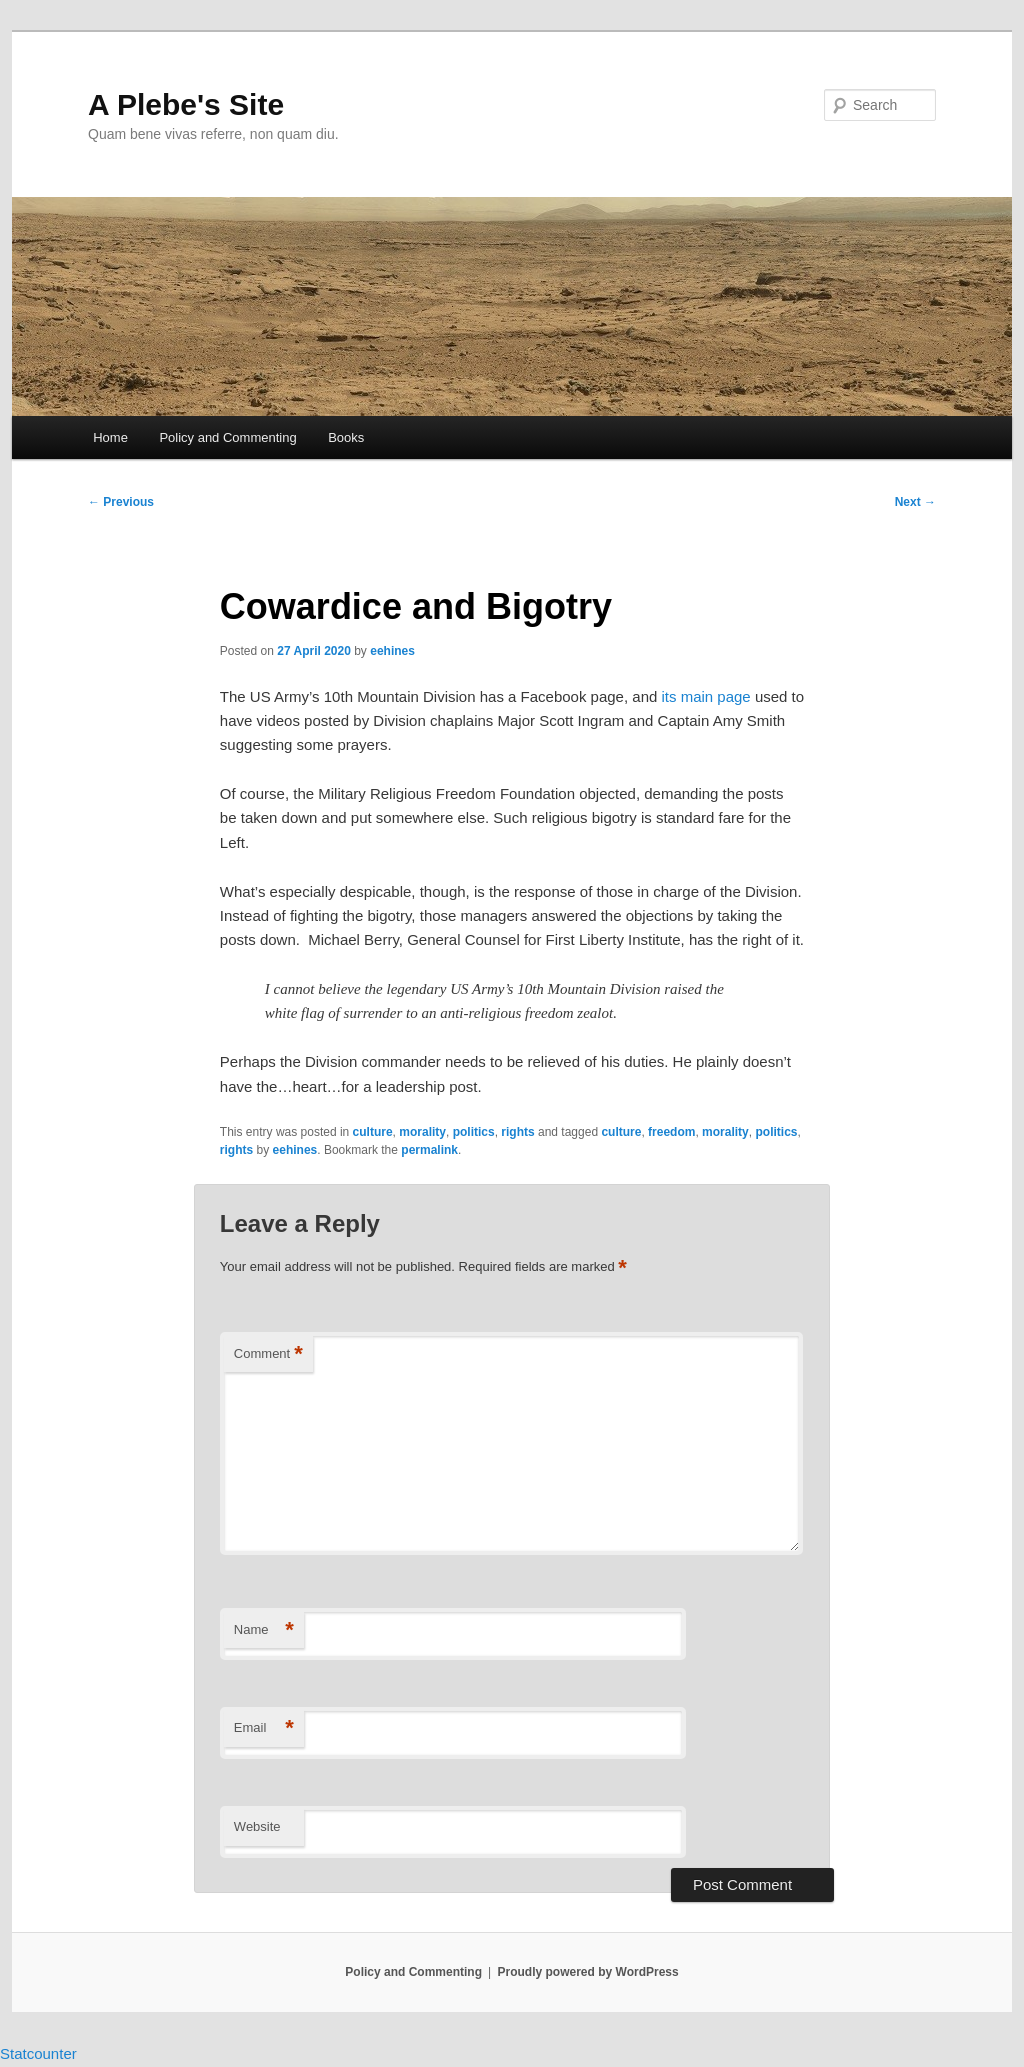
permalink (429, 1150)
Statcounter (38, 2053)
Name (264, 1630)
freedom (671, 1132)
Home (110, 437)
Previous (121, 502)
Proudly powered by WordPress (588, 1972)
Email (264, 1728)
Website (257, 1826)
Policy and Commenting (227, 437)
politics (474, 1132)
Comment (268, 1354)
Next (915, 502)
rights (517, 1132)
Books (346, 437)
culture (373, 1132)
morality (422, 1132)
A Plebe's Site (186, 104)
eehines (392, 651)
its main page (706, 696)
